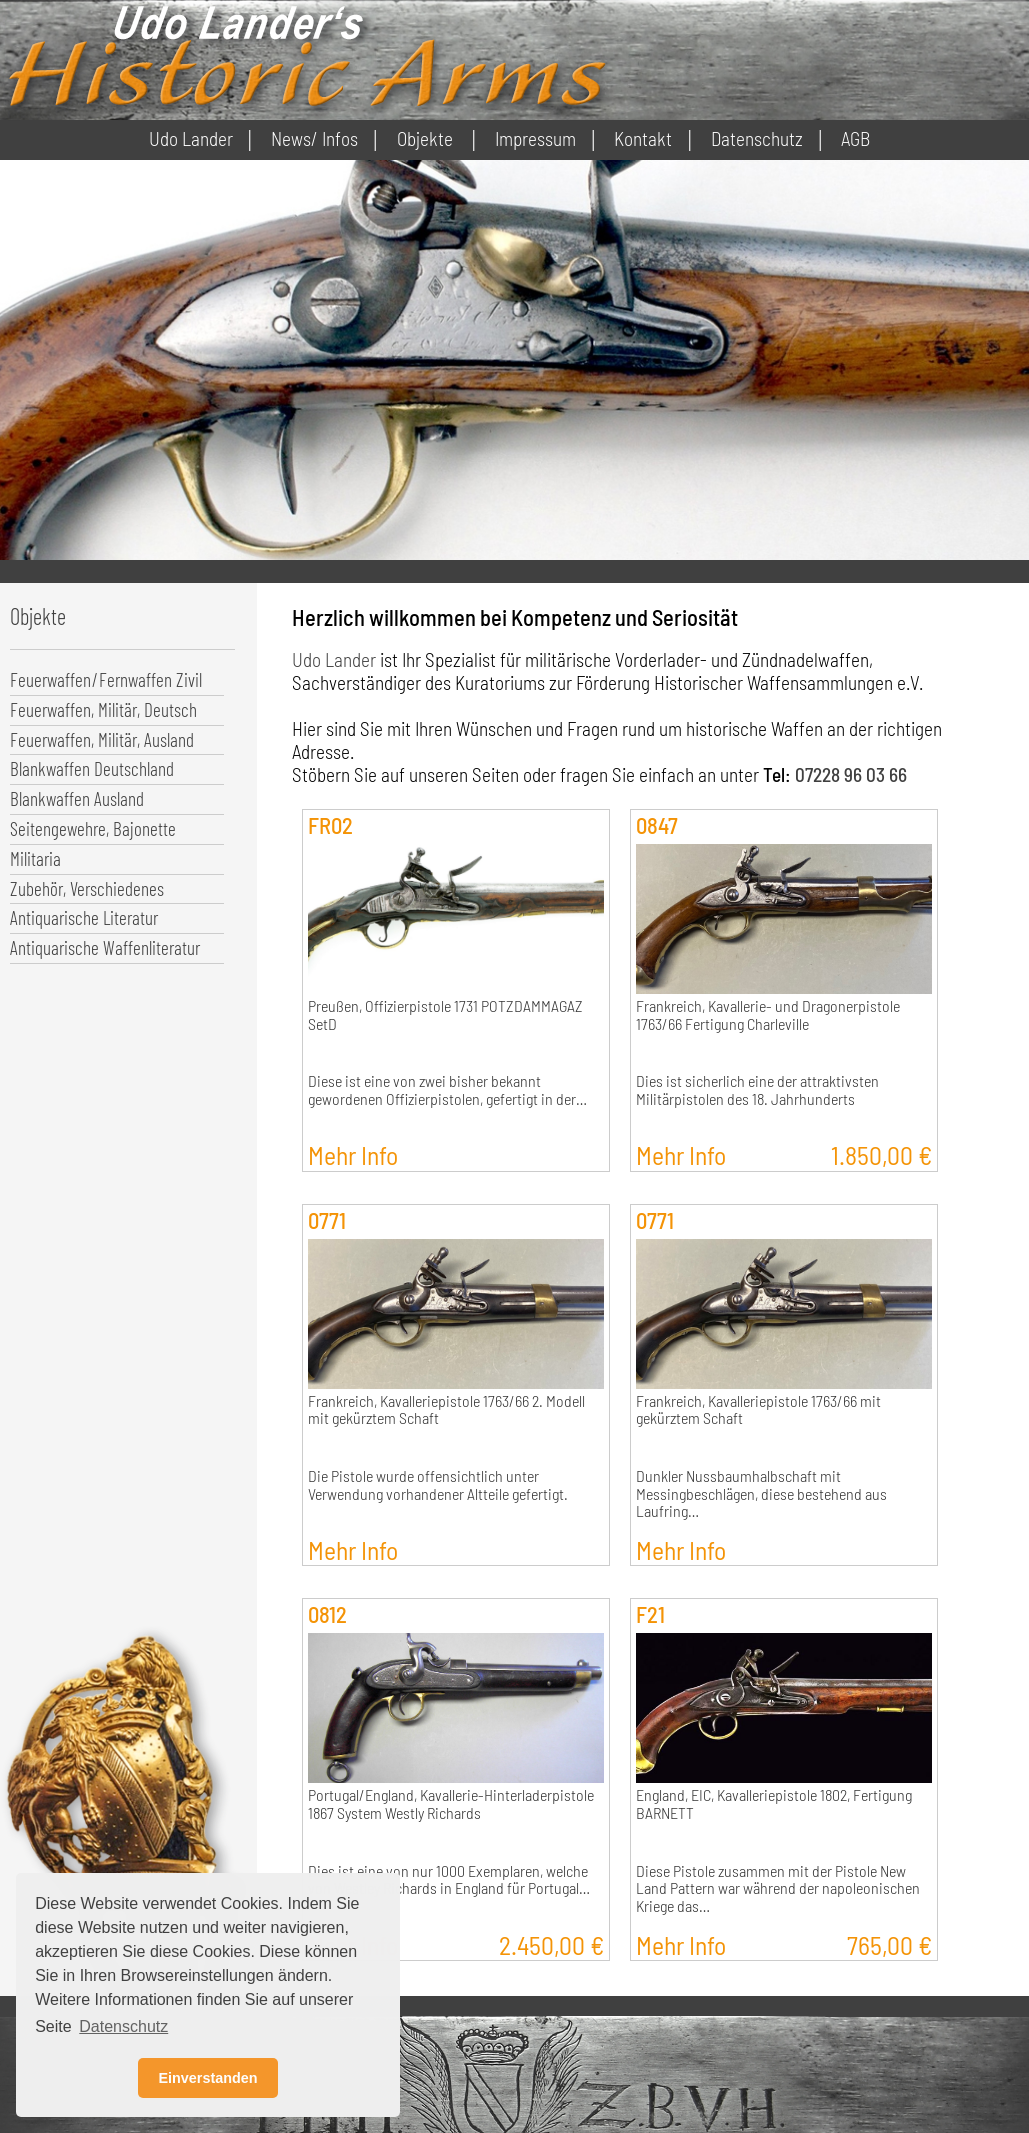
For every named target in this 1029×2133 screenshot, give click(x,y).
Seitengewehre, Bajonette (93, 828)
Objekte (425, 138)
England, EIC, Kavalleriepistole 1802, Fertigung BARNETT (774, 1804)
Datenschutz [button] (123, 2026)
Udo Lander (191, 138)
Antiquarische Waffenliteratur (105, 947)
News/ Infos (314, 138)
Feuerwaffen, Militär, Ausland (102, 739)
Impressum (535, 138)
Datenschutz (757, 138)
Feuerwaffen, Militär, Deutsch (103, 709)
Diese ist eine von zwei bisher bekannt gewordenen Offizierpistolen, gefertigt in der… (447, 1090)
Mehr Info (353, 1154)
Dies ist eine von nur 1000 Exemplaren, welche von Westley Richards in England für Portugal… (449, 1880)
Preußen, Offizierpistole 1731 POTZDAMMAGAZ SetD (445, 1015)
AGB (855, 138)
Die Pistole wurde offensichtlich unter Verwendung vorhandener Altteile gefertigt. (438, 1485)
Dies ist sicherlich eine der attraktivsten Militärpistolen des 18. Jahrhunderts (757, 1090)
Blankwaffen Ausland (77, 798)
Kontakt (643, 138)
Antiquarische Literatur (84, 917)
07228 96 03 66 (851, 774)
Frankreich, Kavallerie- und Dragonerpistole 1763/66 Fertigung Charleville (768, 1015)
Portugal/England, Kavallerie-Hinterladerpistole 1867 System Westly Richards (451, 1804)
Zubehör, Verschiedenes (87, 888)
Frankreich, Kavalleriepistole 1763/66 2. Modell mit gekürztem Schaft (446, 1410)
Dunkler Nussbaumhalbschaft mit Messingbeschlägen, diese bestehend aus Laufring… (763, 1493)
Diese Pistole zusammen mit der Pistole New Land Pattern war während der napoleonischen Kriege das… (778, 1888)
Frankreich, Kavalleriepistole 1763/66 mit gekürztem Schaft (758, 1410)
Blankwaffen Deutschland (92, 768)
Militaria (35, 858)
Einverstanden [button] (207, 2078)
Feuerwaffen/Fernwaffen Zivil (106, 679)
